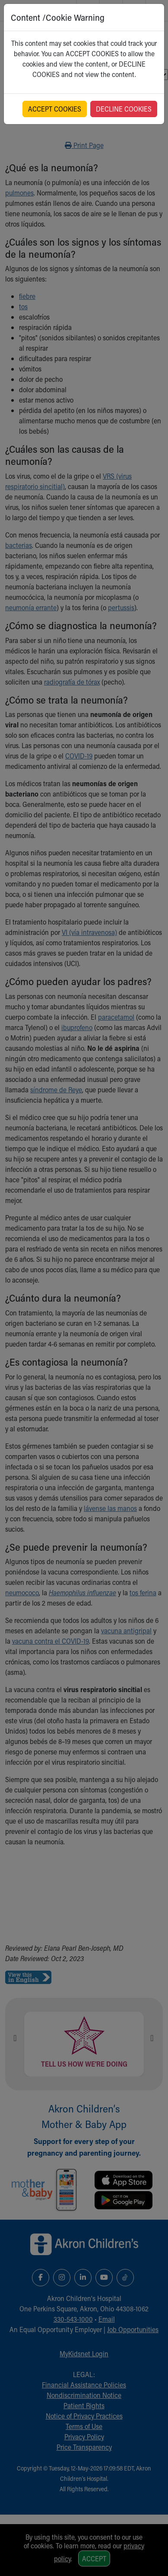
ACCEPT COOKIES (54, 108)
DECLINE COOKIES (124, 108)
